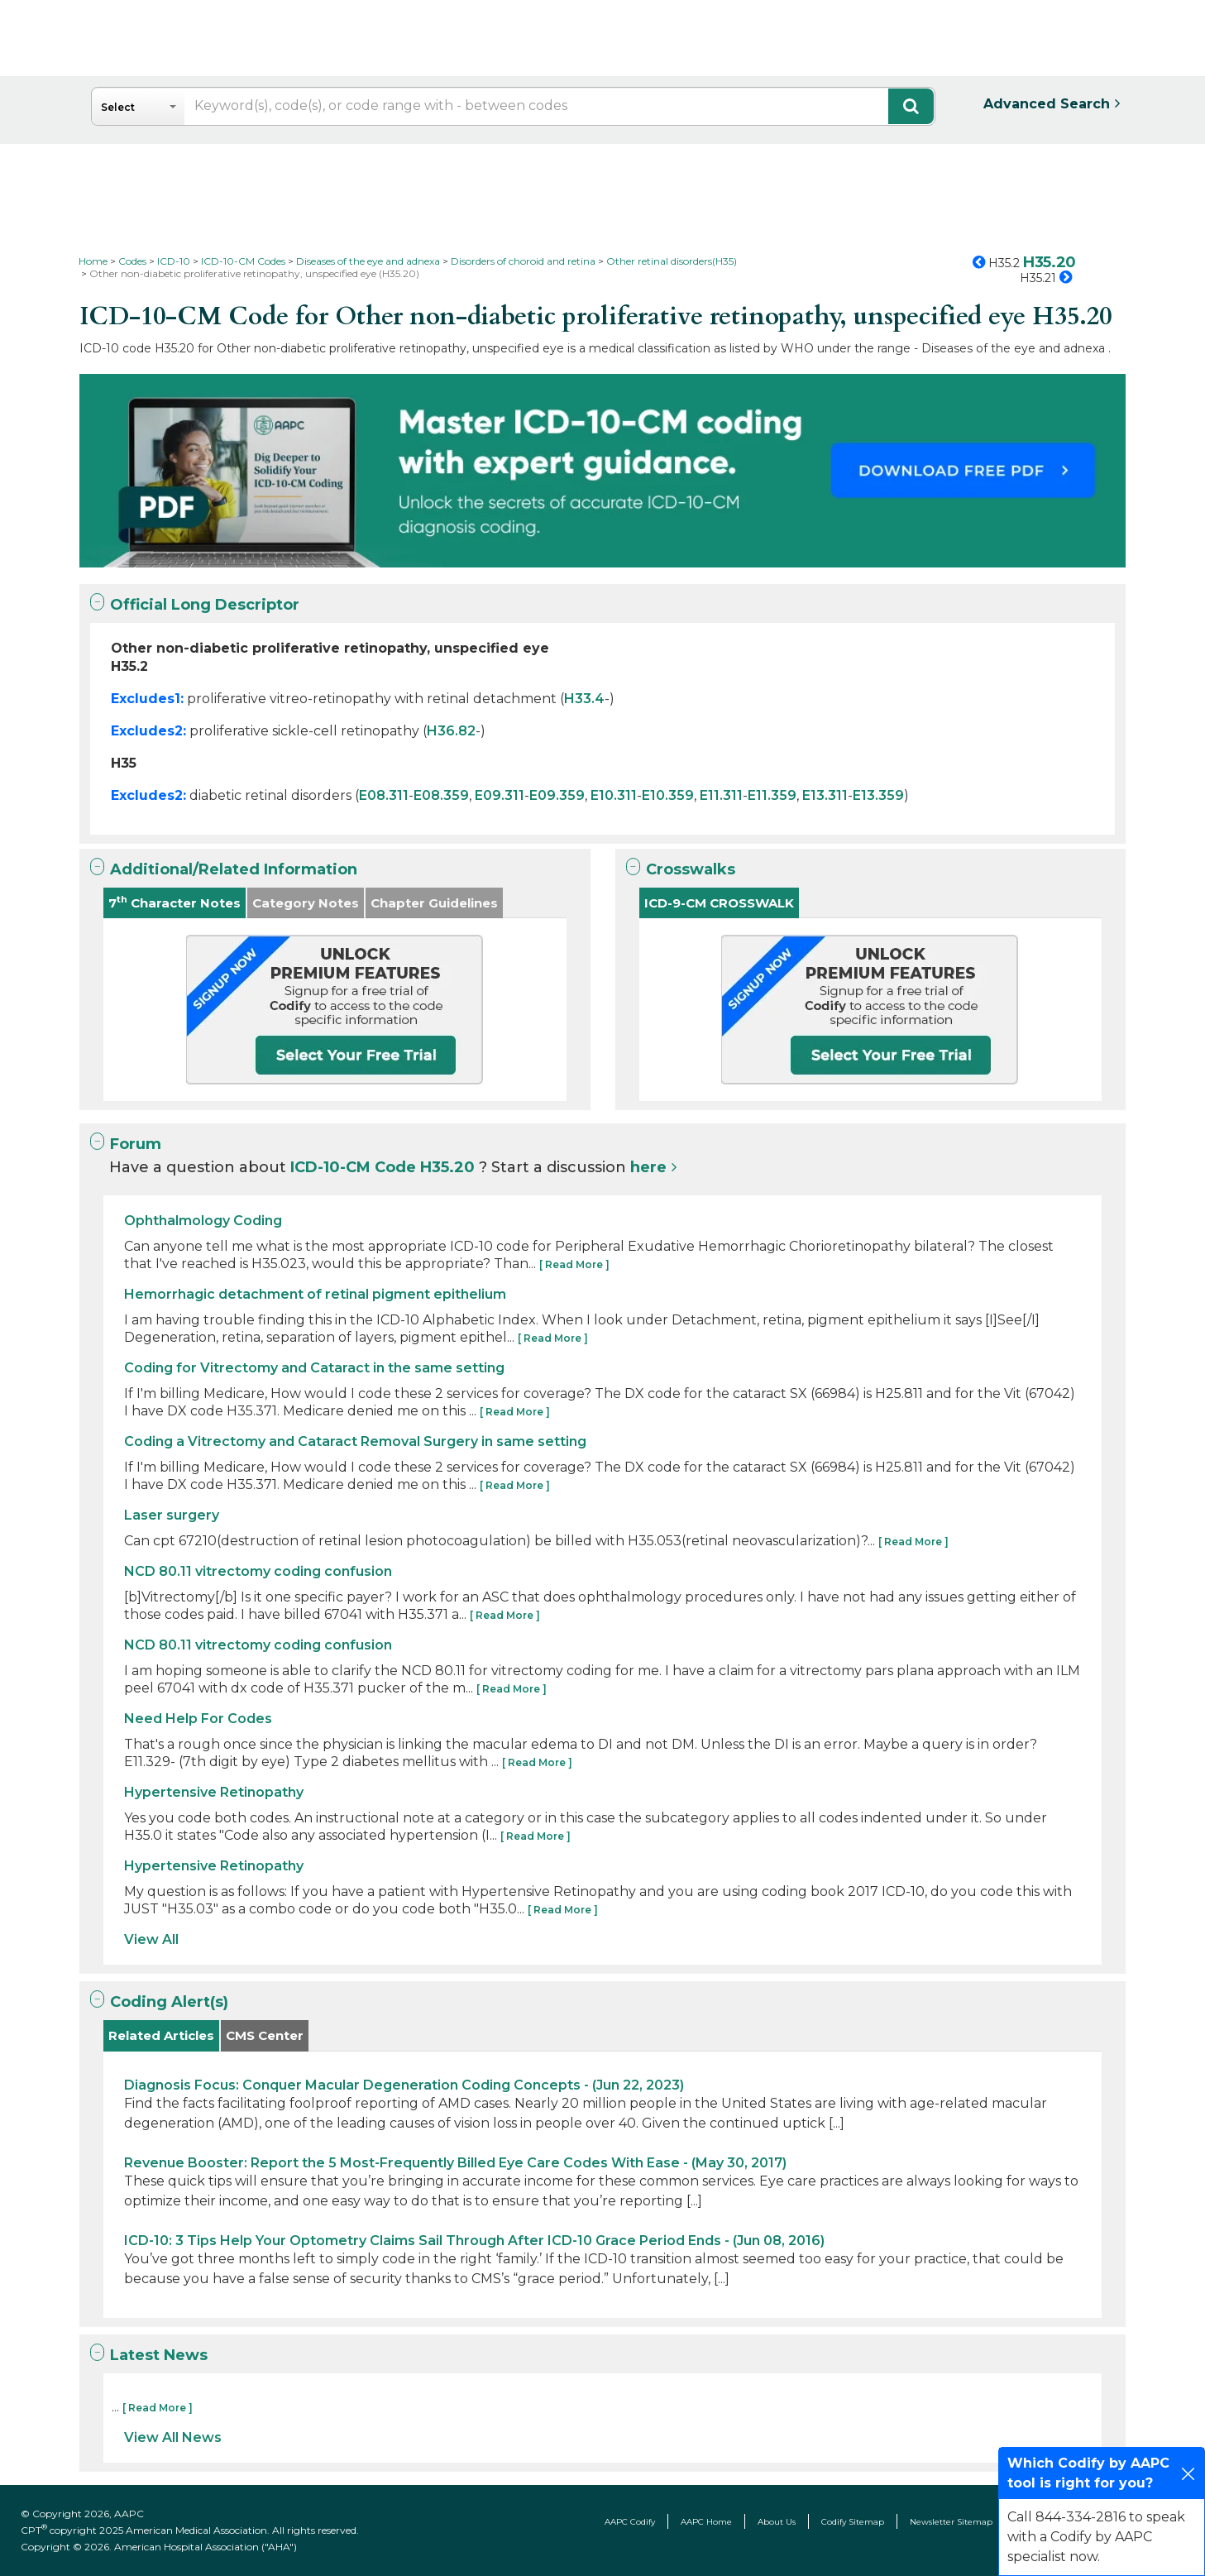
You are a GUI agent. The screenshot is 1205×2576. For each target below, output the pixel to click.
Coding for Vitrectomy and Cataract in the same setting (314, 1368)
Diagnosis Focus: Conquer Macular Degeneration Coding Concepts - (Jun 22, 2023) (404, 2085)
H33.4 (584, 698)
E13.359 (878, 795)
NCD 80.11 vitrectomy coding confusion (258, 1571)
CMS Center (265, 2035)
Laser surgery (171, 1515)
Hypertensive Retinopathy (214, 1792)
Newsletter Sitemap (951, 2521)
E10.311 (614, 795)
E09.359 (557, 795)
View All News (173, 2437)
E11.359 (772, 795)
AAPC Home (706, 2521)
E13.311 (825, 795)
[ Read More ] (574, 1264)
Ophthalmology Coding (203, 1220)
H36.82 (451, 731)
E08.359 (441, 795)
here (648, 1167)
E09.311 (499, 795)
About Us (777, 2521)
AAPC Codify (630, 2521)
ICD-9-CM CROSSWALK (719, 903)
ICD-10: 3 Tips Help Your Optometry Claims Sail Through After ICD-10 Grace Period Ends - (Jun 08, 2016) (474, 2240)
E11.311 (721, 795)
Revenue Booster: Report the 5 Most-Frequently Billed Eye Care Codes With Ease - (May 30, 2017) (455, 2163)
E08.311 (384, 795)
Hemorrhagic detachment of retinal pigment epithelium (315, 1294)
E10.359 (668, 795)
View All (151, 1939)
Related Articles (161, 2035)
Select (118, 107)
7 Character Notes (174, 902)
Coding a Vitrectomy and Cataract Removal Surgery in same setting (355, 1441)
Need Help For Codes (198, 1718)
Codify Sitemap (852, 2521)
